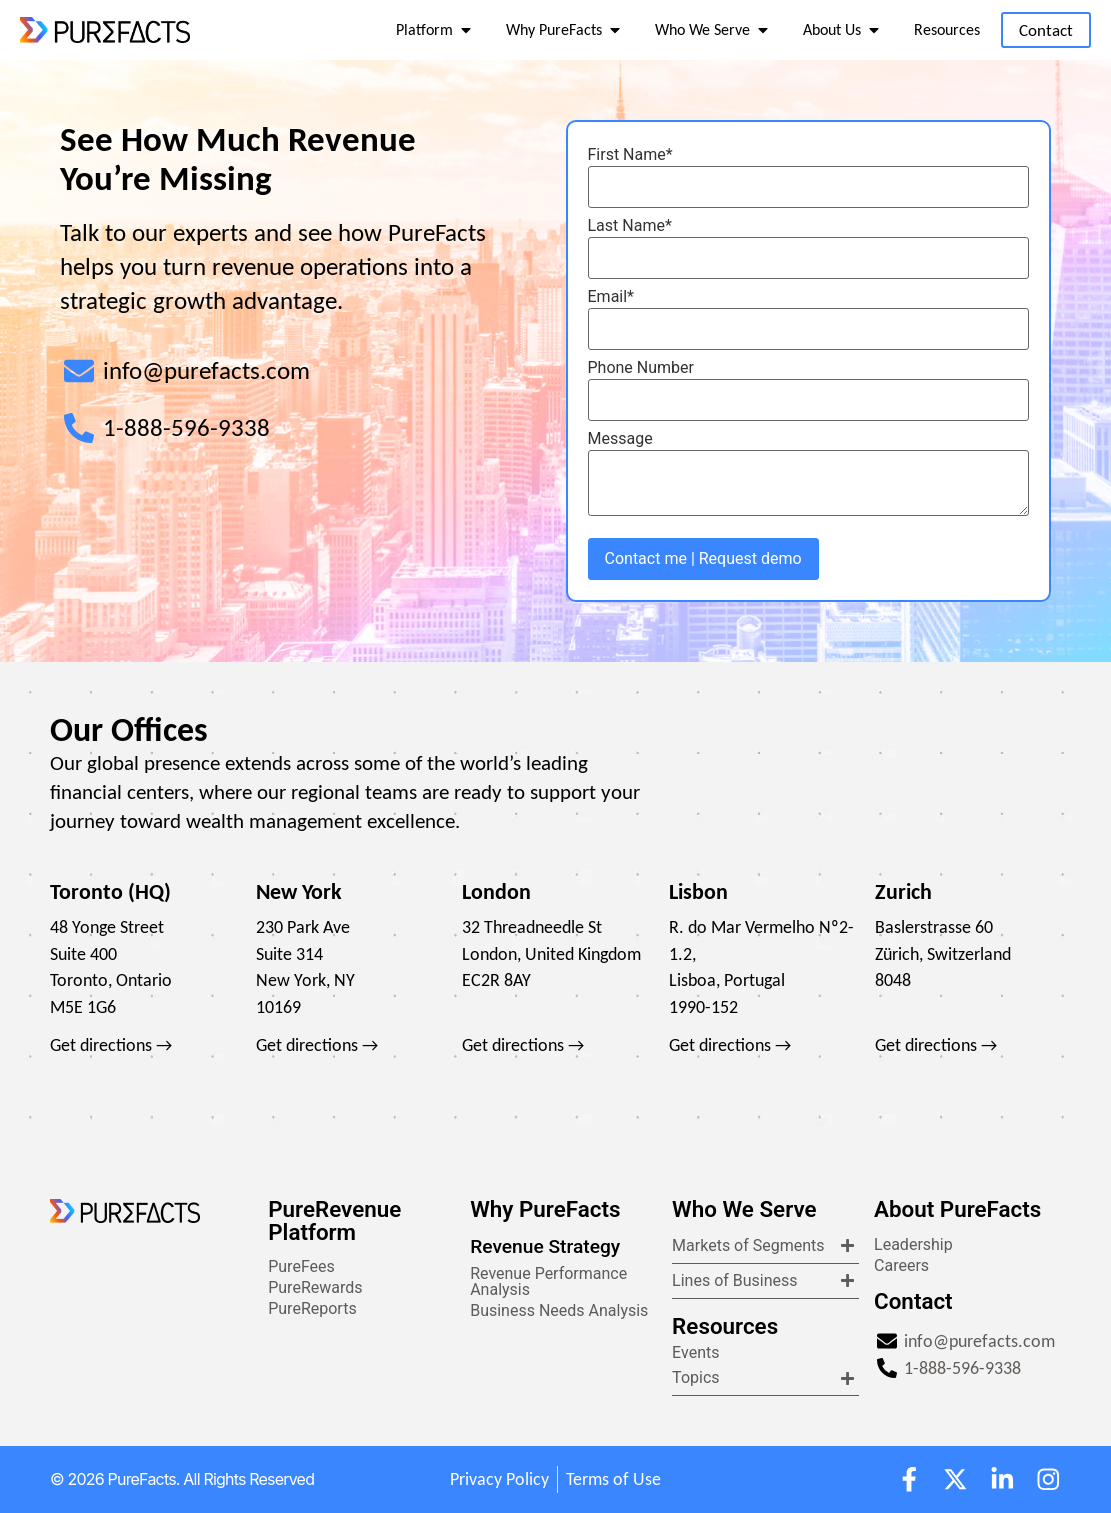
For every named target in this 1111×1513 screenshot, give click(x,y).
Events (695, 1352)
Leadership (913, 1244)
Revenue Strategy (545, 1246)
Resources (725, 1326)
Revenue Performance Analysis (548, 1281)
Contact (913, 1301)
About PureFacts (957, 1209)
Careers (901, 1265)
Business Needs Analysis (559, 1310)
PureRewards (315, 1287)
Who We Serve (744, 1209)
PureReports (312, 1308)
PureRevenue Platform (334, 1220)
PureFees (301, 1266)
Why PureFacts (545, 1209)
